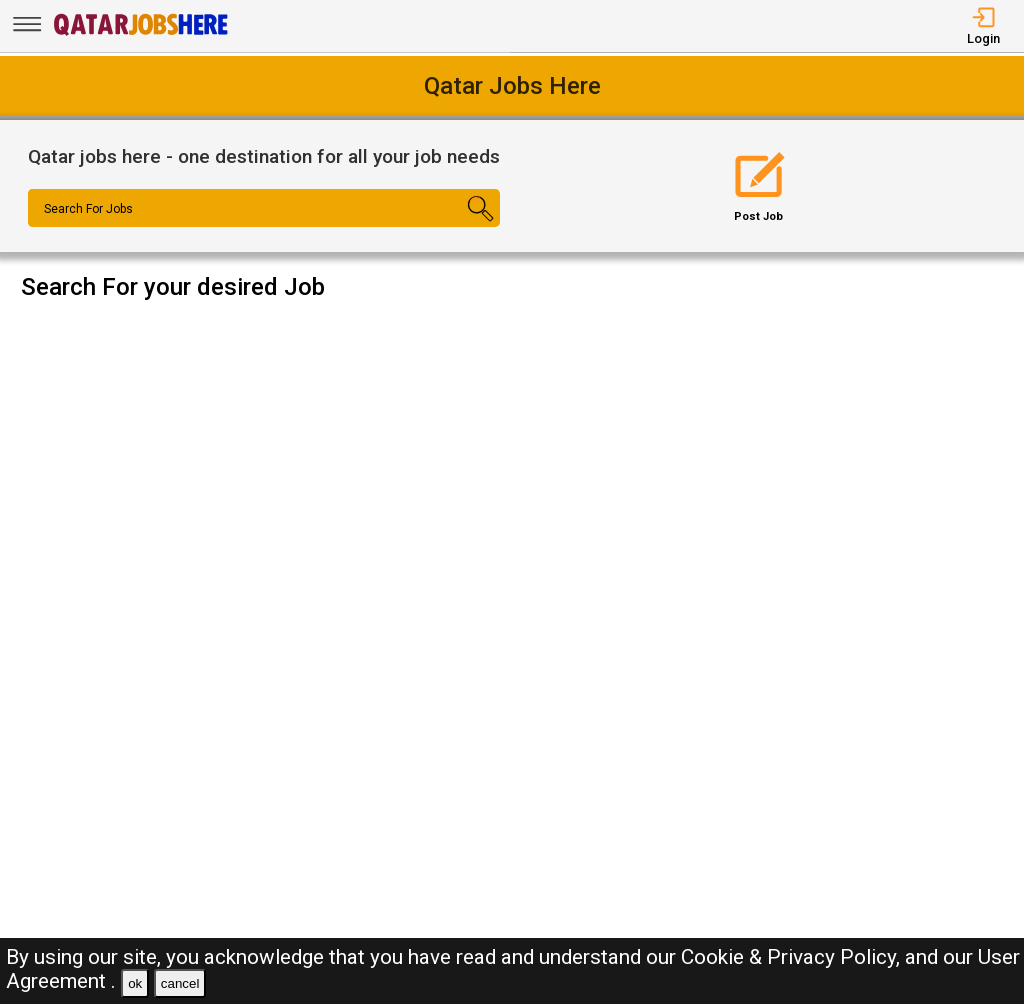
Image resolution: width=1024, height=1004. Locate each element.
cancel (180, 983)
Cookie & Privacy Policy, (793, 957)
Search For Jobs (88, 209)
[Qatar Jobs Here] (141, 33)
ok (135, 983)
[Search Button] (461, 226)
